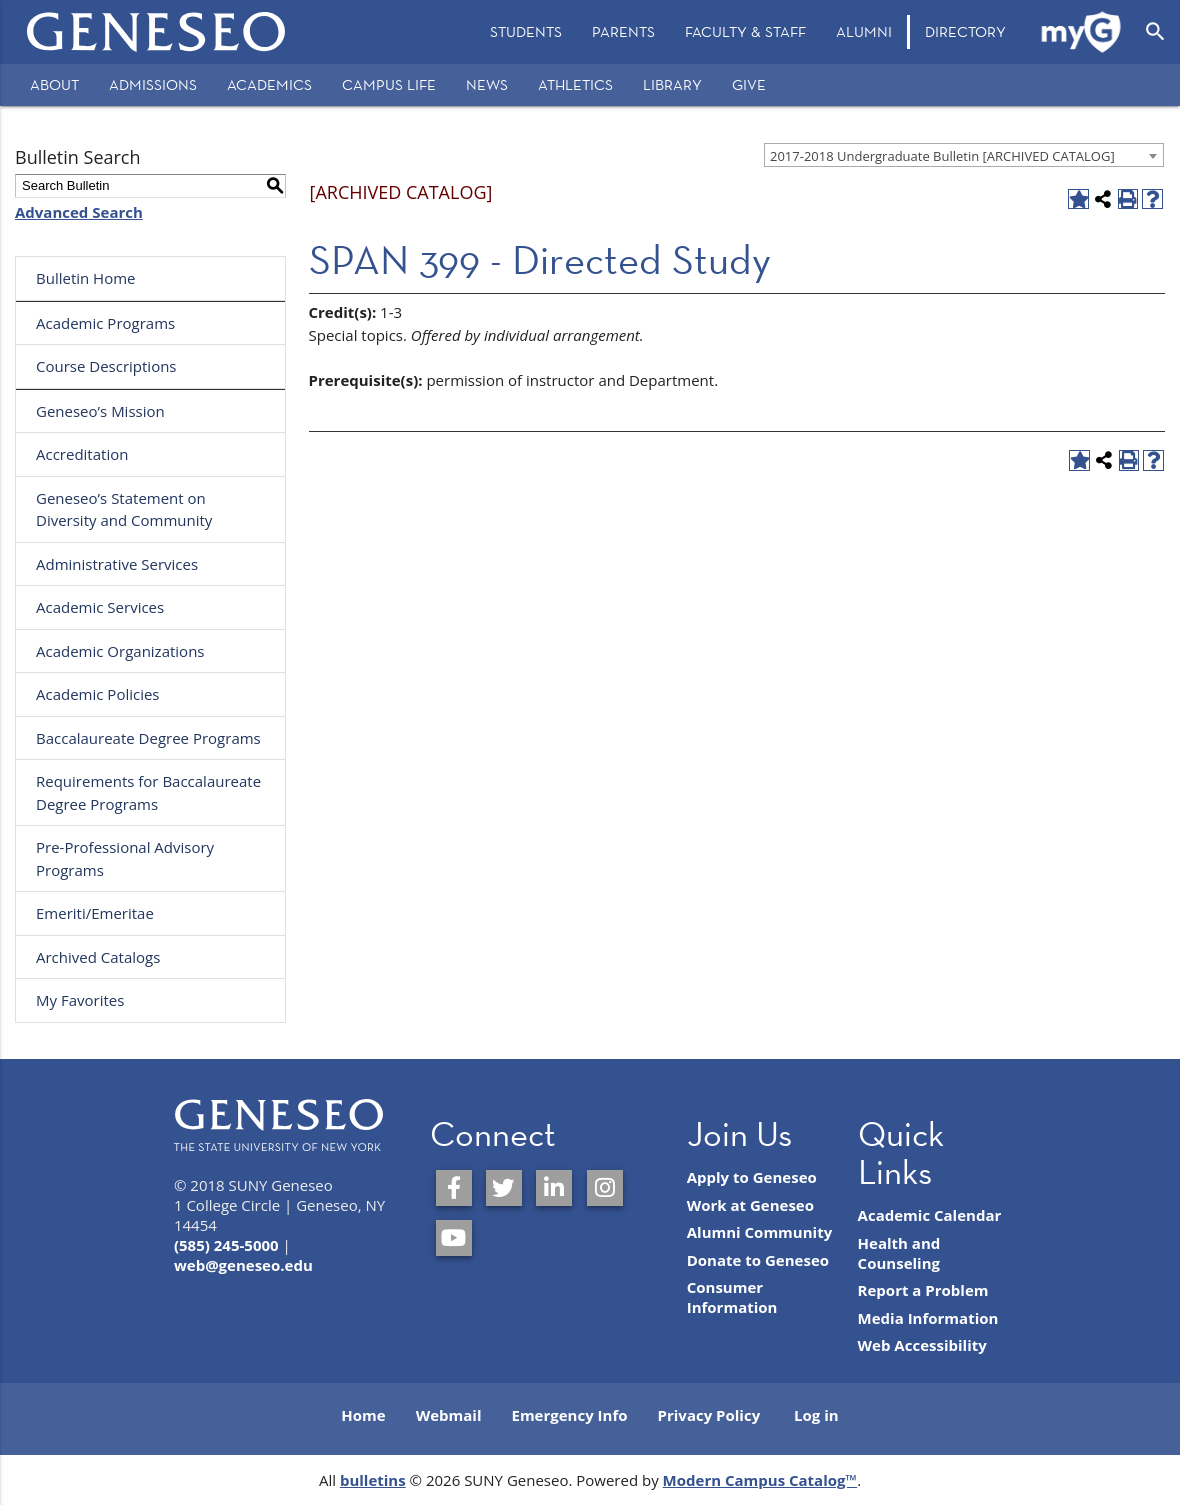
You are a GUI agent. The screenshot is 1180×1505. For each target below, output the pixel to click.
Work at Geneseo (750, 1205)
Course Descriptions (106, 366)
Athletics (575, 84)
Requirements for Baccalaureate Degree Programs (148, 792)
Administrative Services (117, 564)
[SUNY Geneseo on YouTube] (454, 1238)
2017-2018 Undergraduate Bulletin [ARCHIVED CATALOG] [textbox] (942, 156)
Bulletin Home (86, 278)
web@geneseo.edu (243, 1265)
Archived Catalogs (98, 957)
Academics (269, 84)
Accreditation (82, 454)
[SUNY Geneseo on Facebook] (454, 1188)
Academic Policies (98, 694)
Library (672, 84)
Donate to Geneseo (758, 1260)
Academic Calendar (930, 1215)
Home (363, 1415)
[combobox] (964, 155)
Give (749, 84)
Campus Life (389, 84)
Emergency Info (569, 1415)
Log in (816, 1415)
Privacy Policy (709, 1415)
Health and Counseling (899, 1253)
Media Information (928, 1318)
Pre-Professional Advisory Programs (125, 858)
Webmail (449, 1415)
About (54, 84)
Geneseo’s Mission (100, 411)
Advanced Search (79, 212)
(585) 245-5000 (226, 1245)
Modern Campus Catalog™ (760, 1480)
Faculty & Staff (745, 31)
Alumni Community (760, 1232)
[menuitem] (526, 32)
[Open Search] (1155, 32)
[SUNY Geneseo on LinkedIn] (554, 1188)
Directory (965, 31)
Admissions (153, 84)
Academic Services (100, 607)
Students (526, 31)
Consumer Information (732, 1297)
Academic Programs (105, 323)
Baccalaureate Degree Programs (148, 738)
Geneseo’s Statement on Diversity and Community (124, 509)
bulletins (373, 1480)
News (487, 84)
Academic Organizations (120, 651)
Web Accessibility (922, 1345)
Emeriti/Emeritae (95, 913)
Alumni (864, 31)
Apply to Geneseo (752, 1177)
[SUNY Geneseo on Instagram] (605, 1188)
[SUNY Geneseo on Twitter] (504, 1188)
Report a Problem (923, 1290)
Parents (623, 31)
